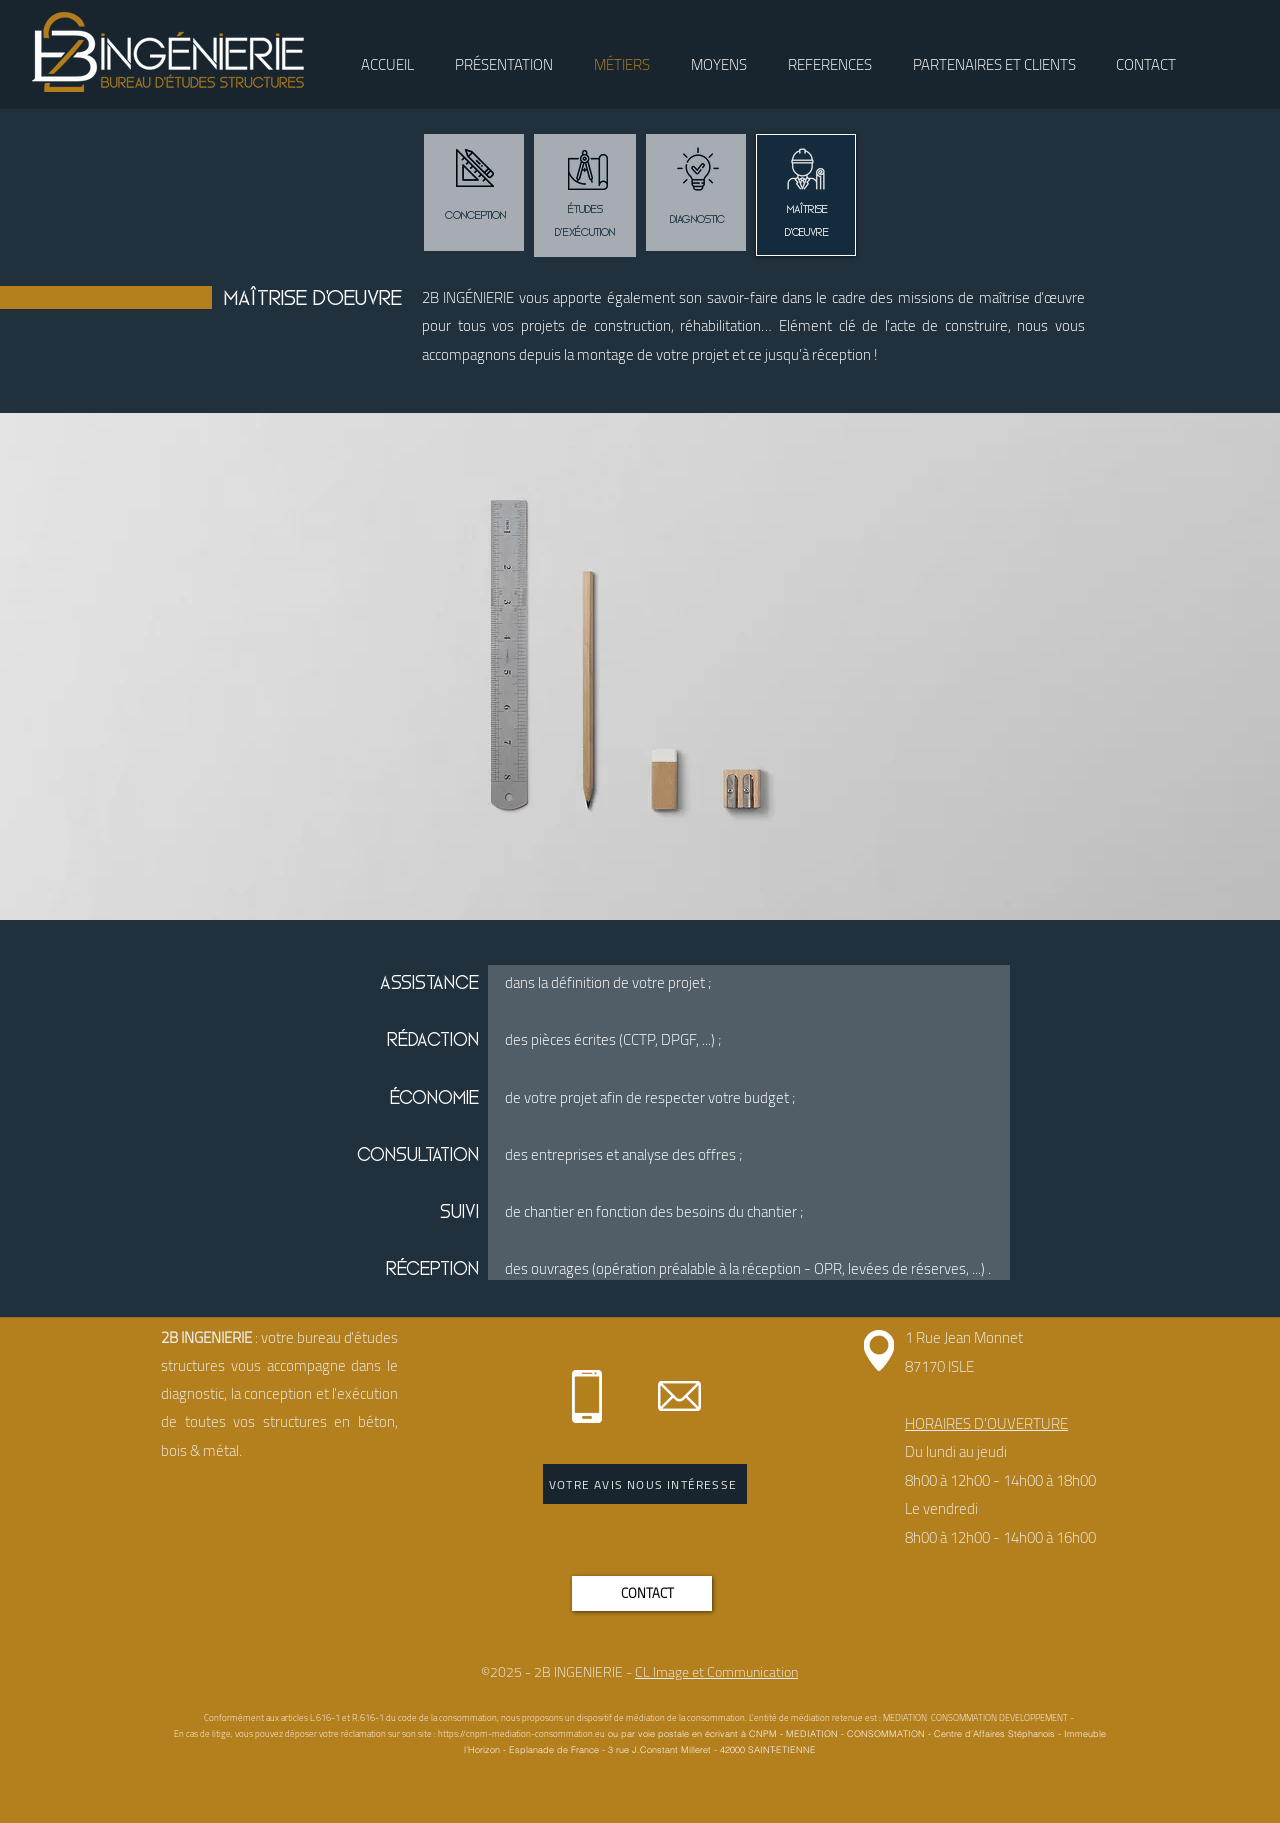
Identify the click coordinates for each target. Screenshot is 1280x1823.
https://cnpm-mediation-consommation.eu (521, 1733)
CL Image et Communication (716, 1672)
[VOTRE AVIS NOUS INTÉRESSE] (645, 1484)
